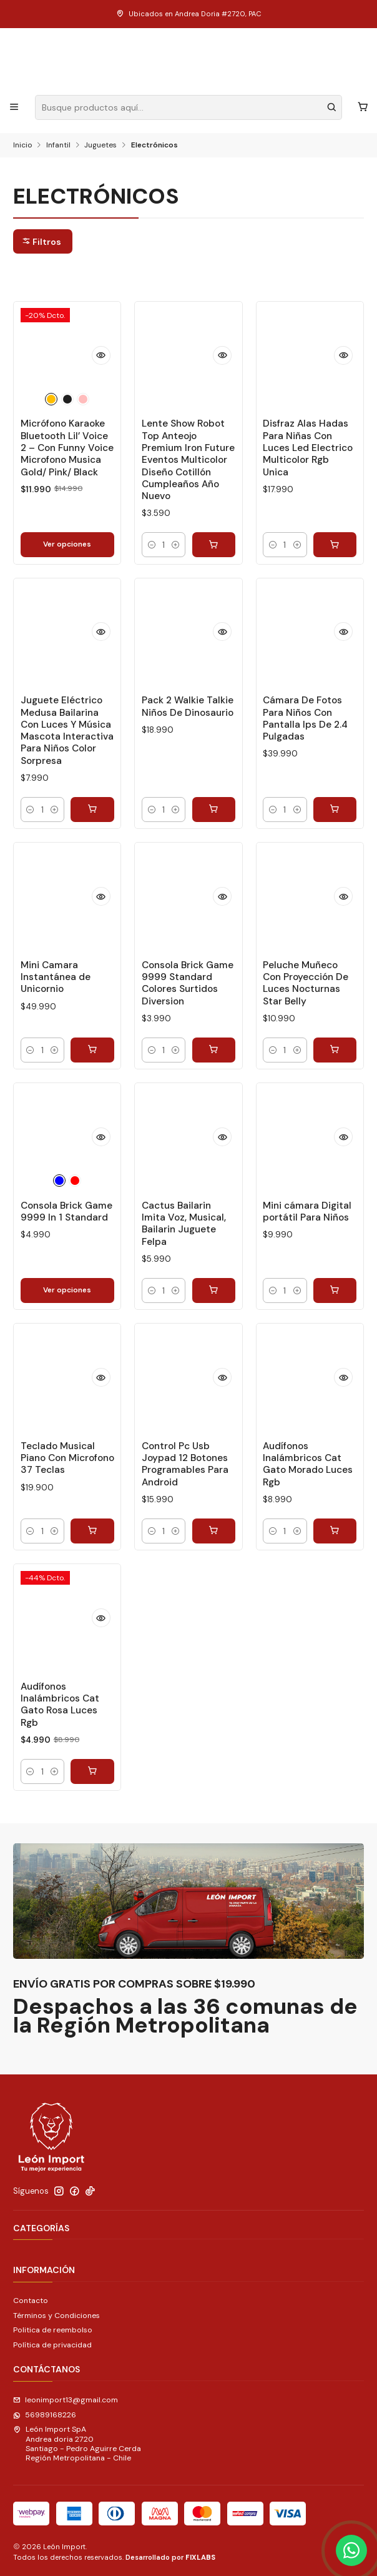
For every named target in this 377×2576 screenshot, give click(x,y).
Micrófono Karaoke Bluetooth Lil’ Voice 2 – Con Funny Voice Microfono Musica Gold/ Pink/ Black (67, 447)
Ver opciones (67, 544)
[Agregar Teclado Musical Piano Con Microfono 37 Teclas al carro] (92, 1530)
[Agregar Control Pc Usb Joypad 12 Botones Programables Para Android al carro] (213, 1530)
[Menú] (14, 107)
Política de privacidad (52, 2345)
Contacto (30, 2301)
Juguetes (100, 145)
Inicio (22, 145)
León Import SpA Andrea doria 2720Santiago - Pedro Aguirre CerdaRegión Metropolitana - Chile (77, 2443)
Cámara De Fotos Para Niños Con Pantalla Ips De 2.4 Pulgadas (305, 718)
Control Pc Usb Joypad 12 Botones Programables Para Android (185, 1464)
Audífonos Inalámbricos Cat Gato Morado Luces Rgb (308, 1464)
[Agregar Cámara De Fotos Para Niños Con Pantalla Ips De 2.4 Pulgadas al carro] (334, 809)
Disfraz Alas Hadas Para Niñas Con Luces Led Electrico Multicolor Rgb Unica (308, 447)
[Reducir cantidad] (151, 545)
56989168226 (44, 2415)
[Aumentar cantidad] (176, 545)
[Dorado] (51, 399)
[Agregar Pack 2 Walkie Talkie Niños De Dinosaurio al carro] (213, 809)
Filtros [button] (41, 241)
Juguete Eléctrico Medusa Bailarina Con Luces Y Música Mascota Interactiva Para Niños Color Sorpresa (67, 730)
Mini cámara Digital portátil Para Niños (307, 1211)
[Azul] (59, 1180)
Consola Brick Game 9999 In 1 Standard (66, 1211)
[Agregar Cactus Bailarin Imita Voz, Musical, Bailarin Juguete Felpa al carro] (213, 1290)
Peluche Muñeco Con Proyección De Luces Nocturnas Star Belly (305, 983)
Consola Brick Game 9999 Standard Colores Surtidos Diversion (187, 983)
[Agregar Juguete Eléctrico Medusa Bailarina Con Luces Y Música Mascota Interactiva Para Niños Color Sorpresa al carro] (92, 809)
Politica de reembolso (52, 2330)
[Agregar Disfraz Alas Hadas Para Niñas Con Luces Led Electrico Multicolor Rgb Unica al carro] (334, 544)
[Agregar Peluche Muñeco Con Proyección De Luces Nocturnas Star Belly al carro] (334, 1050)
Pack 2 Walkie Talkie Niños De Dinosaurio (187, 706)
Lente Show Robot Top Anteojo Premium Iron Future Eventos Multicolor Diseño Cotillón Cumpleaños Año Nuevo (188, 459)
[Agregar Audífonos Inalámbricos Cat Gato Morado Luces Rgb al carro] (334, 1530)
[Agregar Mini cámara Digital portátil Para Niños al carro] (334, 1290)
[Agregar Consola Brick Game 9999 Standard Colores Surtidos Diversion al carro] (213, 1050)
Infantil (58, 145)
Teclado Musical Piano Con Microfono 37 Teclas (67, 1458)
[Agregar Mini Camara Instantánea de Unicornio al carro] (92, 1050)
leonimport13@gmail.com (65, 2400)
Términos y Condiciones (56, 2316)
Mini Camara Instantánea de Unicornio (56, 977)
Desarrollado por (170, 2557)
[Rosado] (83, 399)
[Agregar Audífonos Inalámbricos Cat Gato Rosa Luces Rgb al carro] (92, 1771)
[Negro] (67, 399)
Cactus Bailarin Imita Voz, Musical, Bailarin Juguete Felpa (184, 1223)
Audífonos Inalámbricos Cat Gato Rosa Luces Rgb (60, 1704)
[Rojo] (75, 1180)
